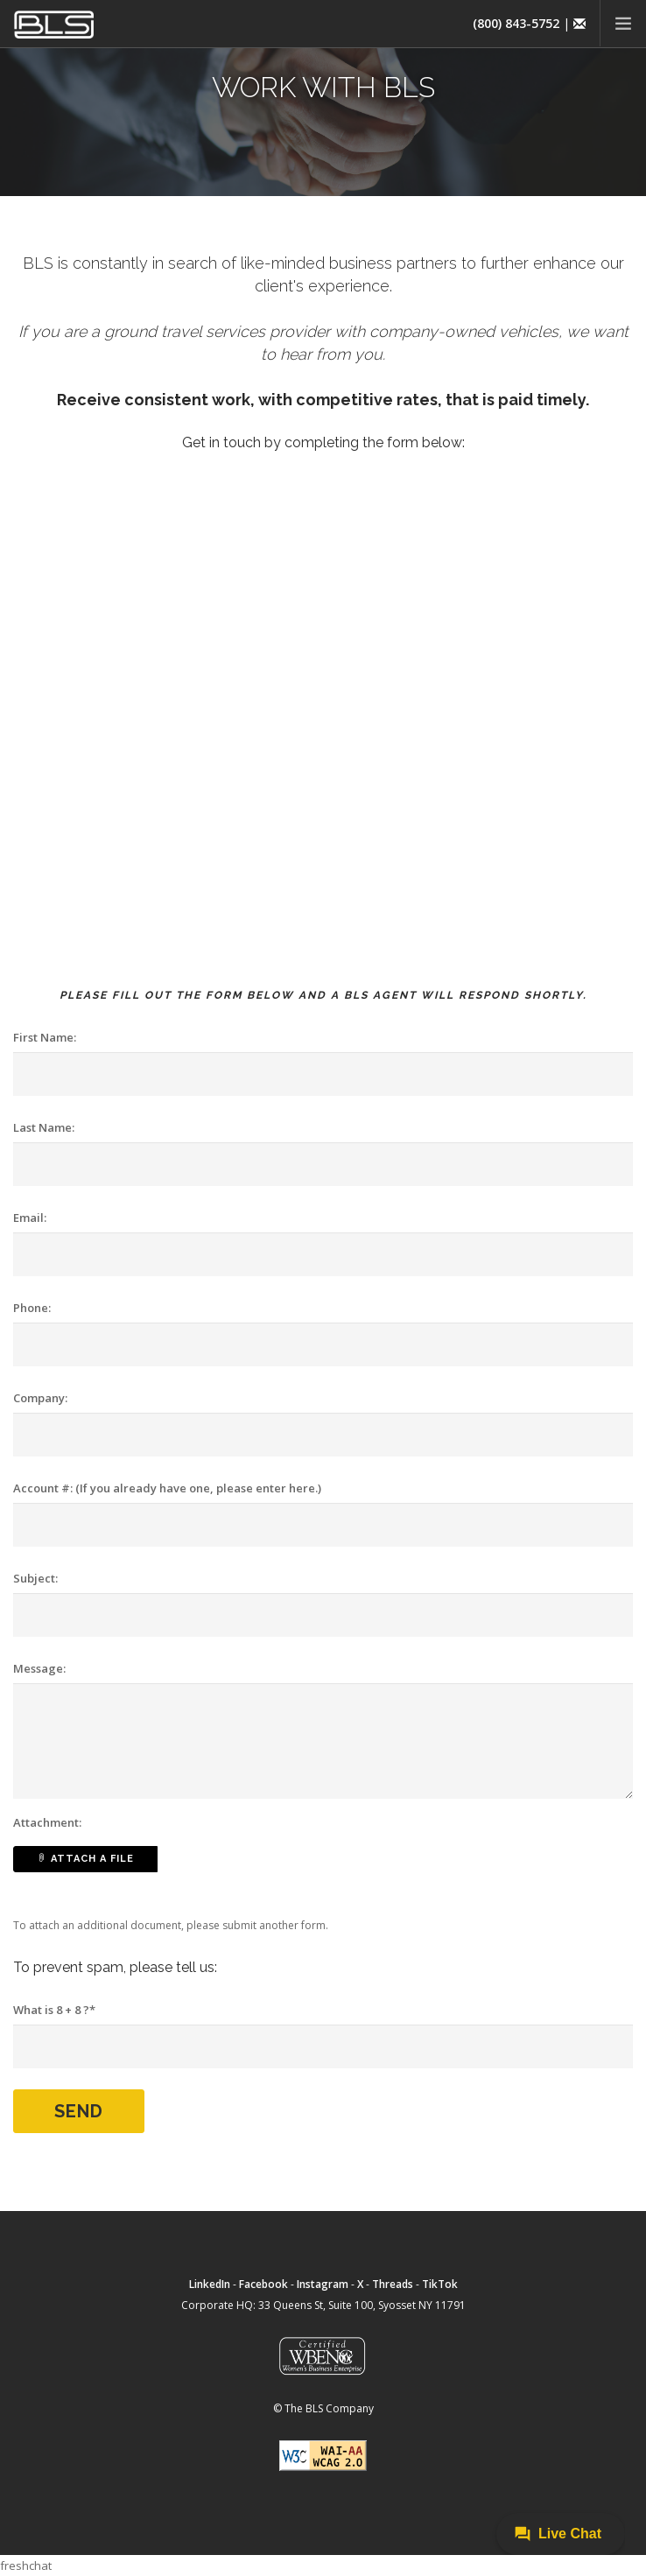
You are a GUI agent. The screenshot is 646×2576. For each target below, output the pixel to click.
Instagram (322, 2284)
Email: (29, 1217)
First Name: (44, 1037)
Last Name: (43, 1127)
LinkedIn (209, 2284)
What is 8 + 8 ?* (54, 2010)
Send (78, 2111)
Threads (392, 2284)
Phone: (32, 1308)
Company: (40, 1398)
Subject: (35, 1578)
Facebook (263, 2284)
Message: (39, 1668)
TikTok (440, 2284)
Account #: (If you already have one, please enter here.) (167, 1488)
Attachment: (47, 1822)
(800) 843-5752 (516, 23)
